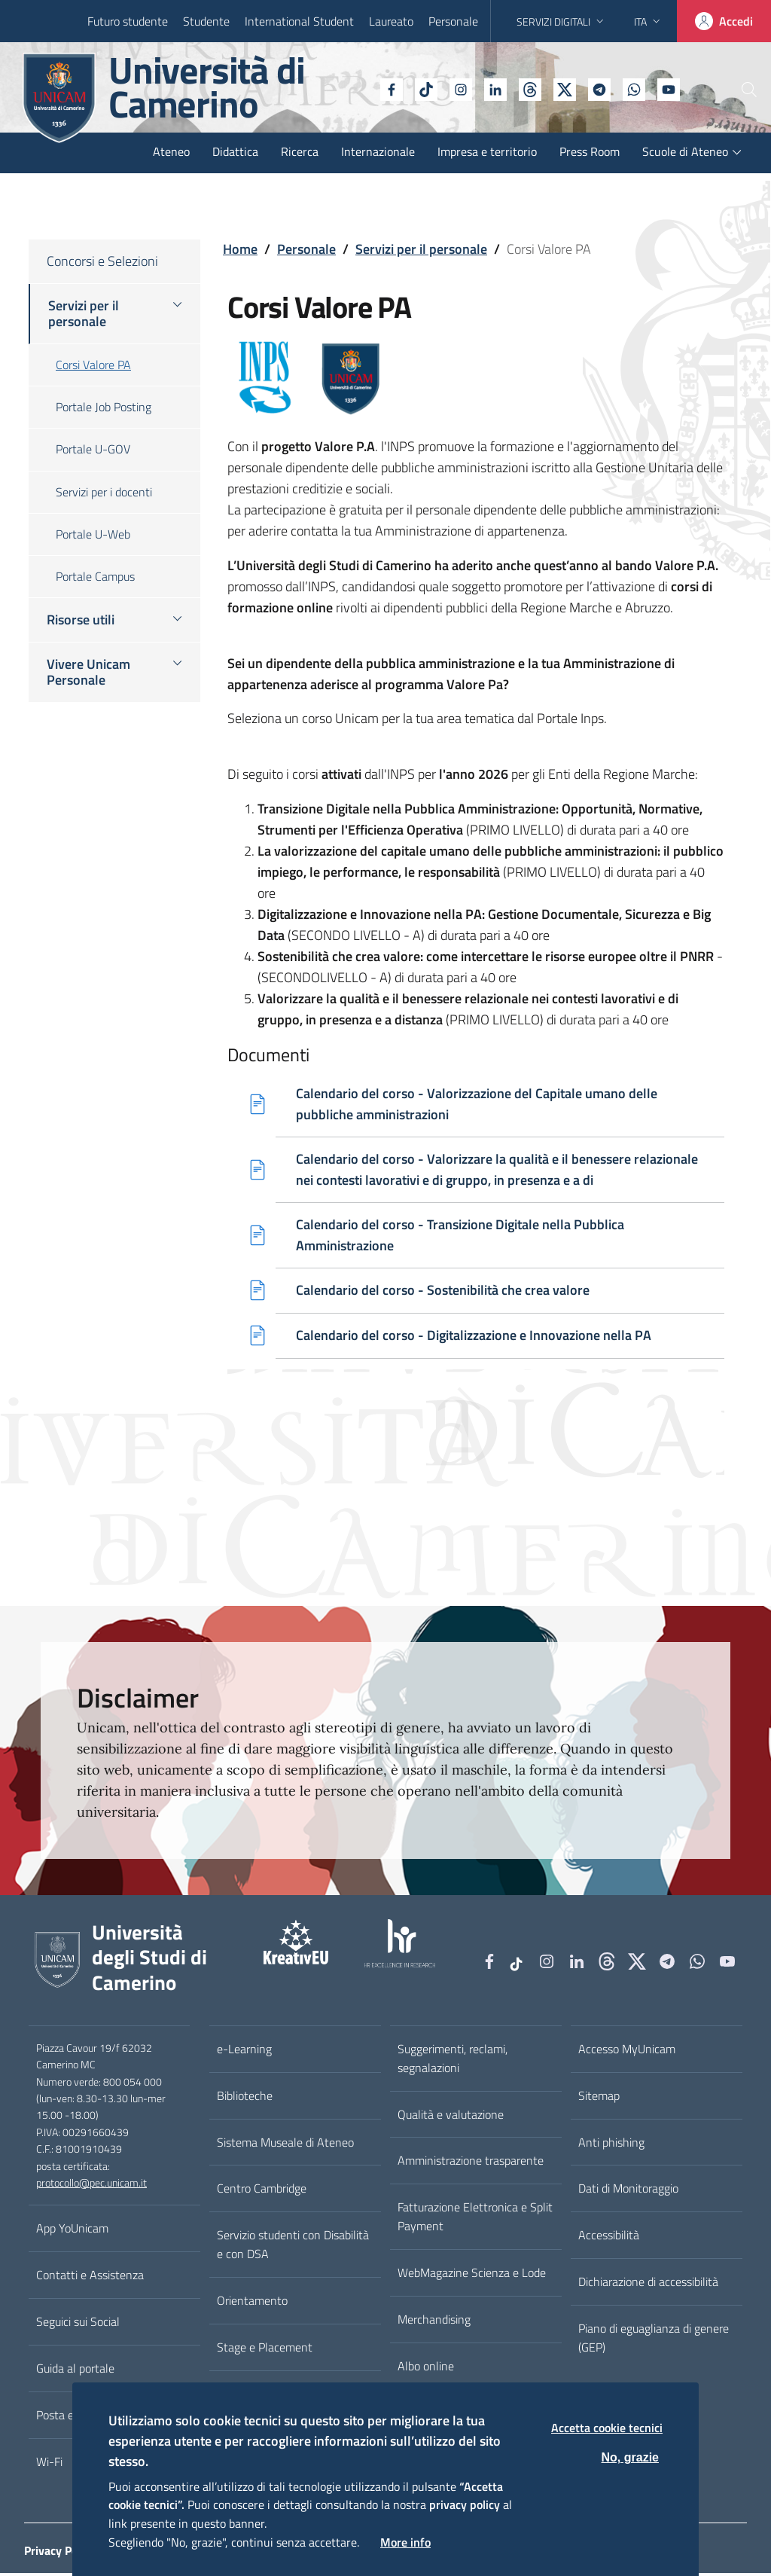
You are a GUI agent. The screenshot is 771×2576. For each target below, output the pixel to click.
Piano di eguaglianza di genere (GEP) (653, 2340)
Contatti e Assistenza (90, 2278)
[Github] (488, 88)
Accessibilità (608, 2238)
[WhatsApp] (592, 88)
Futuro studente (127, 21)
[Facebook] (350, 88)
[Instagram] (419, 88)
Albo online (426, 2369)
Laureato (391, 21)
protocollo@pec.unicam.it (91, 2186)
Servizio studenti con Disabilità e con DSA (293, 2247)
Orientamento (252, 2303)
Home (240, 249)
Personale (453, 21)
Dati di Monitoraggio (628, 2191)
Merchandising (434, 2322)
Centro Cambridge (261, 2191)
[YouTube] (627, 88)
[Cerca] (735, 90)
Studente (206, 21)
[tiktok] (384, 88)
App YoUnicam (72, 2231)
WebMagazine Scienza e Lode (472, 2275)
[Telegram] (558, 88)
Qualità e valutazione (451, 2116)
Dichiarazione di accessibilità (648, 2284)
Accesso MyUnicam (626, 2052)
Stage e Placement (264, 2350)
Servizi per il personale (421, 249)
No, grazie (630, 2457)
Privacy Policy (60, 2553)
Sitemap (599, 2098)
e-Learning (244, 2052)
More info (405, 2542)
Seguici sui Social (78, 2324)
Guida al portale (75, 2371)
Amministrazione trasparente (471, 2163)
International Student (299, 21)
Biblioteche (245, 2098)
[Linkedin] (454, 88)
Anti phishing (611, 2144)
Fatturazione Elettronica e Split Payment (475, 2219)
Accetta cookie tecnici (607, 2428)
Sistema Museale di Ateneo (285, 2144)
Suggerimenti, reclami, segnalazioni (452, 2061)
